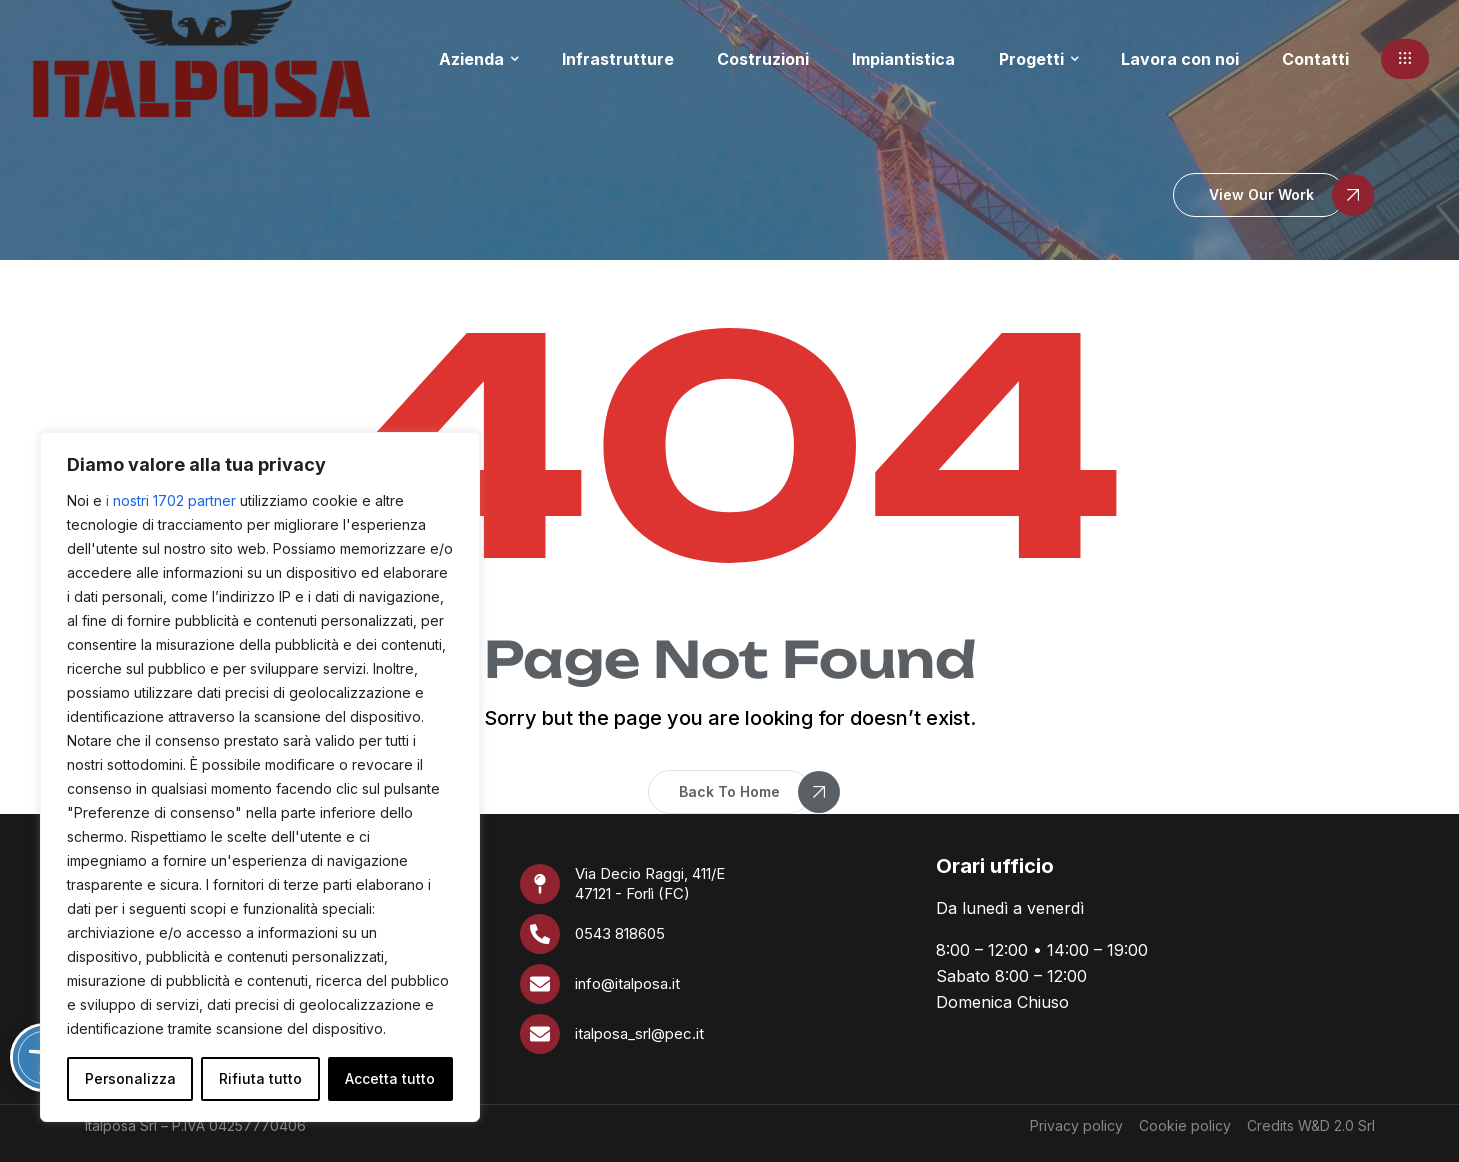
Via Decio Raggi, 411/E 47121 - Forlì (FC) (650, 883)
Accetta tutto (390, 1078)
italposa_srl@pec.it (639, 1033)
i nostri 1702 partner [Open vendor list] (171, 500)
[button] (1405, 59)
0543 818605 (620, 933)
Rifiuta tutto (260, 1078)
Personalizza (130, 1078)
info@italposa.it (627, 983)
